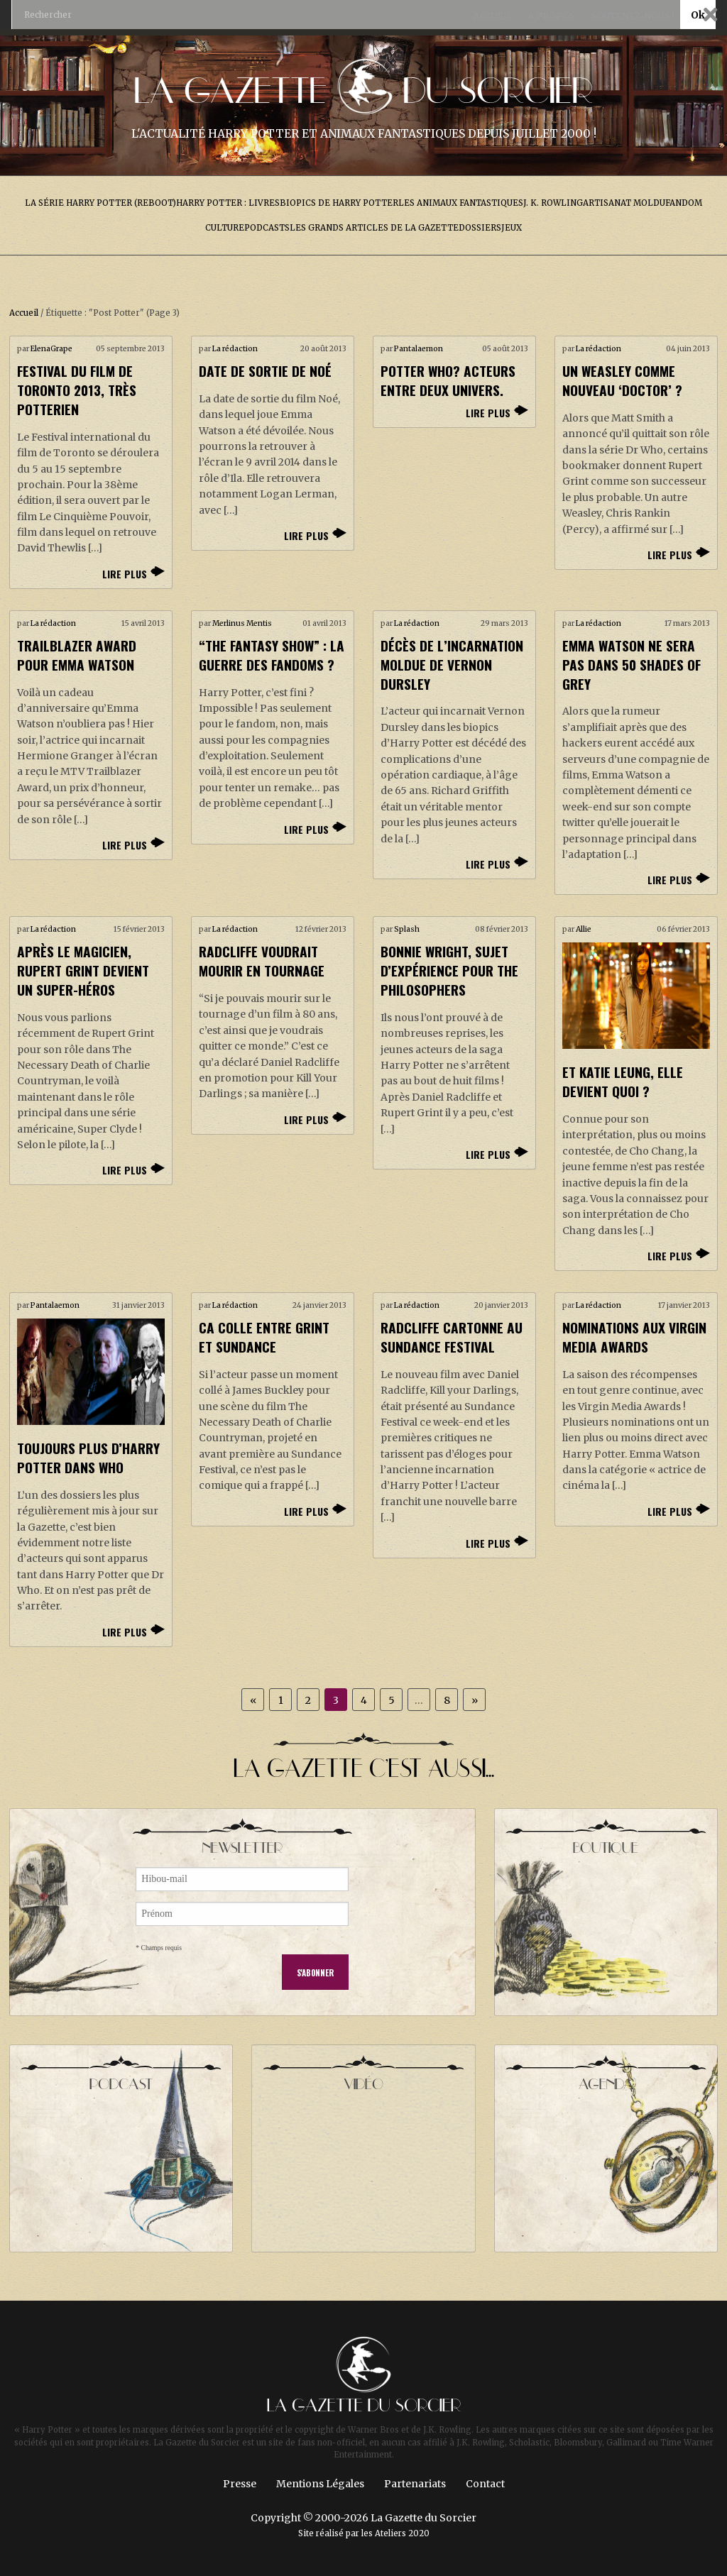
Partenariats (415, 2483)
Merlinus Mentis (242, 623)
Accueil (493, 16)
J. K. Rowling (553, 203)
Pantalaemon (418, 348)
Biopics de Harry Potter (339, 203)
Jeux (511, 228)
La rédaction (235, 348)
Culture (224, 228)
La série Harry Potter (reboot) (100, 203)
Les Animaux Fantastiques (460, 203)
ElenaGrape (51, 348)
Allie (583, 929)
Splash (407, 929)
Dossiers (480, 228)
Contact (485, 2483)
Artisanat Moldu (624, 203)
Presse (239, 2483)
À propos (551, 16)
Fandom (683, 203)
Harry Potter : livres (228, 203)
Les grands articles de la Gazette (374, 228)
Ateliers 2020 (402, 2533)
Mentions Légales (320, 2483)
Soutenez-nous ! (632, 16)
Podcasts (267, 228)
